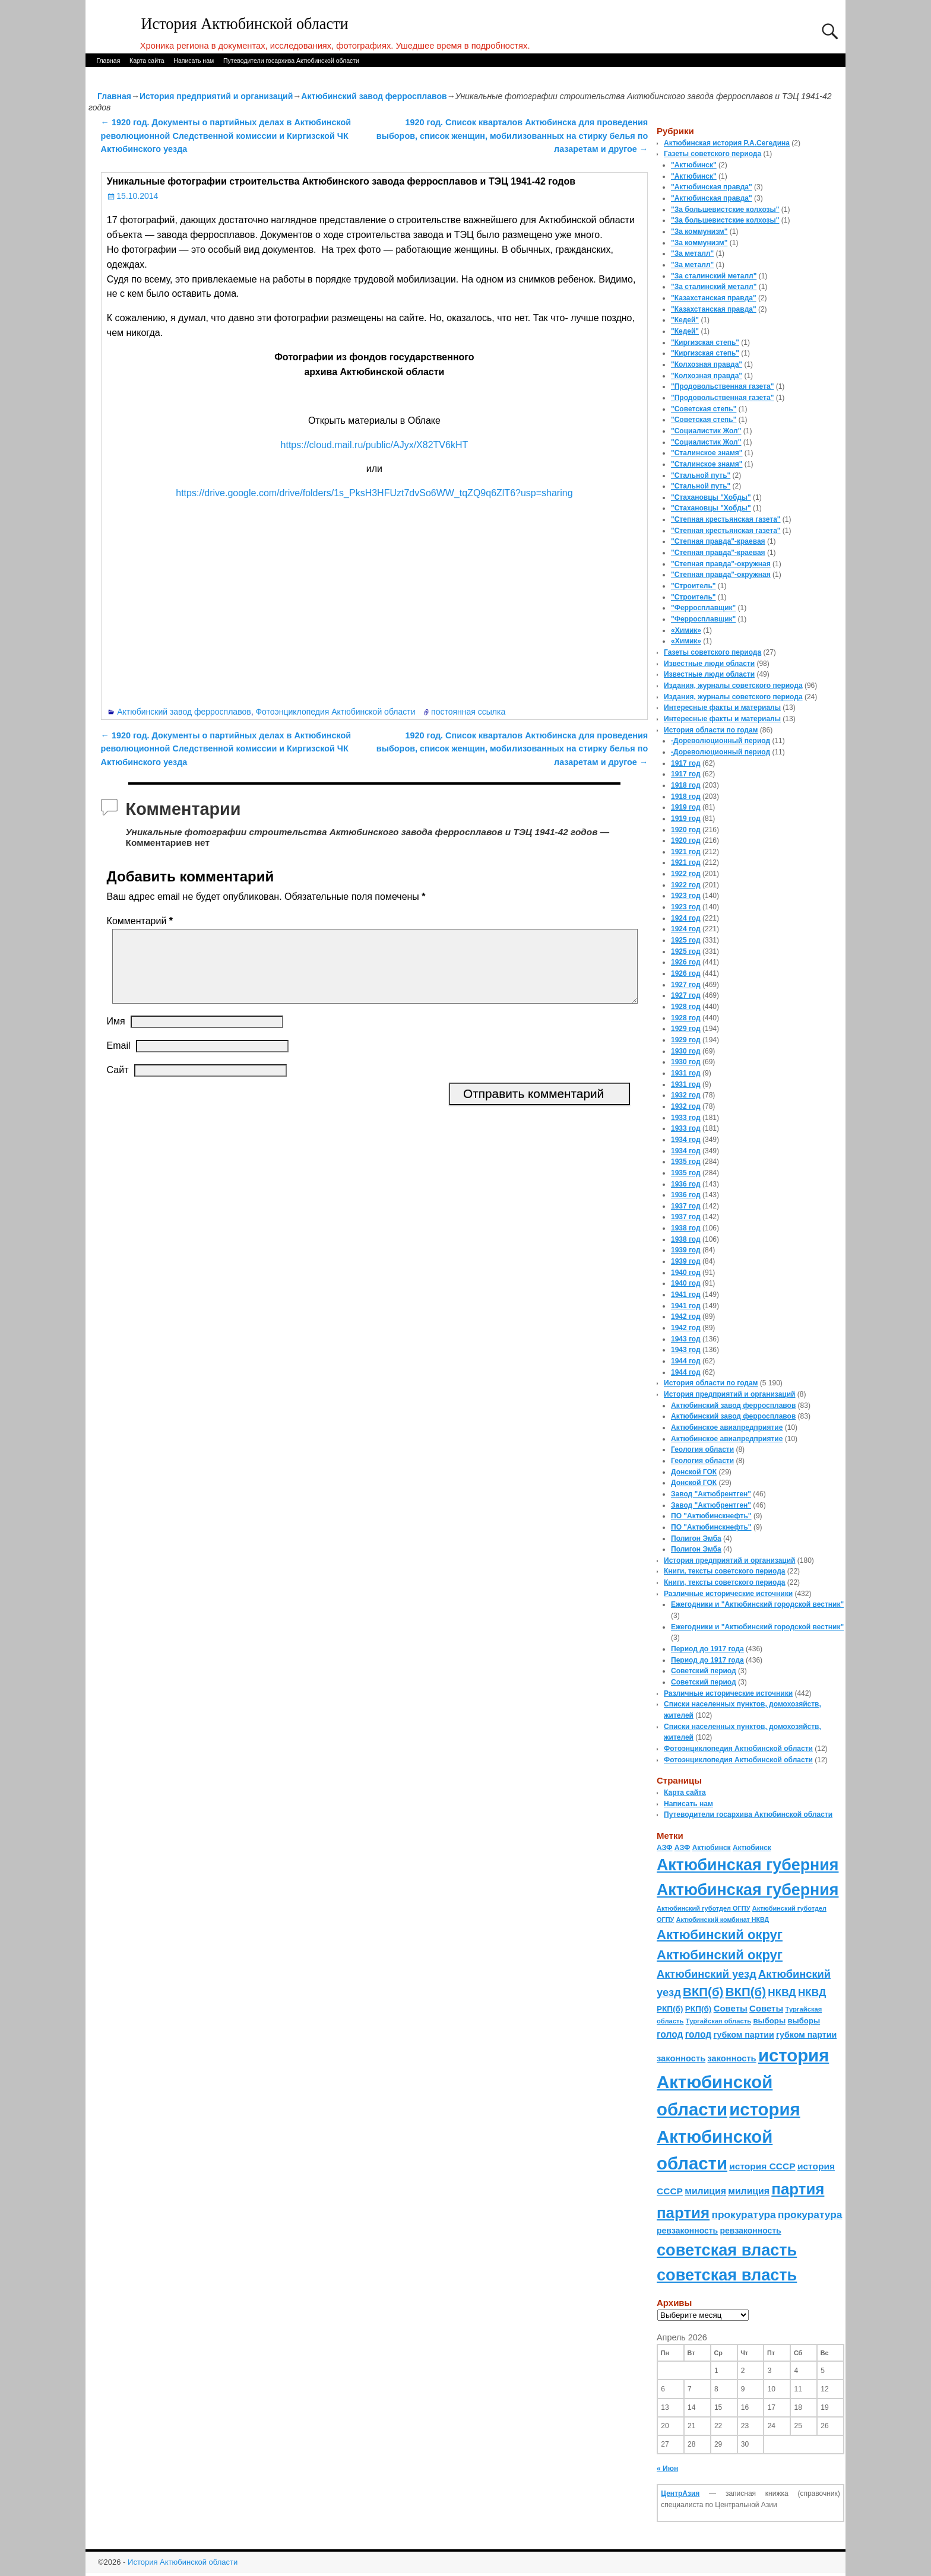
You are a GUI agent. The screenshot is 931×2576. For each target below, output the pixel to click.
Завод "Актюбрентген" (711, 1494)
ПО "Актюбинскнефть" (711, 1516)
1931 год (686, 1073)
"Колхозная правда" (706, 364)
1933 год (686, 1117)
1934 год (686, 1139)
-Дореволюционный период (720, 741)
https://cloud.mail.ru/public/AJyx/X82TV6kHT (374, 445)
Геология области (702, 1449)
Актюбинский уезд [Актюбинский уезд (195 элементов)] (706, 1974)
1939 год (686, 1250)
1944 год (686, 1361)
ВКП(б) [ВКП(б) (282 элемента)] (703, 1991)
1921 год (686, 852)
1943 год (686, 1339)
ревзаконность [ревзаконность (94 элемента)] (687, 2230)
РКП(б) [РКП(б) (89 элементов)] (670, 2008)
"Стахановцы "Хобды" (711, 497)
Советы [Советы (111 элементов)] (731, 2008)
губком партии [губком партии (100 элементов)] (744, 2034)
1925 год (686, 940)
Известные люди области (709, 663)
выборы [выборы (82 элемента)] (769, 2020)
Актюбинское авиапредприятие (727, 1427)
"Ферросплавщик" (703, 608)
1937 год (686, 1206)
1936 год (686, 1184)
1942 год (686, 1316)
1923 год (686, 896)
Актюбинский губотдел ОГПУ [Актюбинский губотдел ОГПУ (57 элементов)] (703, 1908)
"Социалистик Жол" (706, 431)
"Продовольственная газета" (722, 386)
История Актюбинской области (245, 24)
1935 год (686, 1161)
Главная (108, 60)
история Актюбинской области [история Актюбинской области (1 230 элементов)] (743, 2082)
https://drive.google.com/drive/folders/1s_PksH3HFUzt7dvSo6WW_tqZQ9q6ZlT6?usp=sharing (374, 493)
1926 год (686, 962)
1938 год (686, 1228)
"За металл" (692, 253)
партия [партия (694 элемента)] (797, 2189)
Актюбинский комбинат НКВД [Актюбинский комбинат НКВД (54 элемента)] (722, 1919)
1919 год (686, 807)
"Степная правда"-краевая (718, 541)
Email (119, 1060)
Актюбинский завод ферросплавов (373, 96)
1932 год (686, 1095)
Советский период (703, 1671)
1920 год (686, 830)
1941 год (686, 1294)
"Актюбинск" (694, 165)
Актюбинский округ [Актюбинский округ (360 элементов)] (720, 1934)
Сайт (118, 1084)
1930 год (686, 1051)
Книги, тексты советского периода (724, 1571)
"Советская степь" (703, 409)
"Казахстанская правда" (713, 298)
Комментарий (141, 921)
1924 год (686, 918)
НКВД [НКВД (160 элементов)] (782, 1992)
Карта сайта (146, 60)
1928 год (686, 1007)
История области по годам (711, 730)
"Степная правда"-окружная (721, 564)
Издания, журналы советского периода (733, 685)
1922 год (686, 874)
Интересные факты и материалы (722, 707)
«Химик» (686, 630)
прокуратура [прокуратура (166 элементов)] (743, 2214)
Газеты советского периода (712, 154)
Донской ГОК (694, 1472)
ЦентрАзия (680, 2493)
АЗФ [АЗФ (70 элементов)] (665, 1848)
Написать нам (193, 60)
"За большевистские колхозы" (725, 209)
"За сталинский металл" (713, 276)
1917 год (686, 763)
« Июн (667, 2468)
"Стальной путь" (700, 475)
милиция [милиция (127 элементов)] (705, 2191)
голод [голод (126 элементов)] (670, 2034)
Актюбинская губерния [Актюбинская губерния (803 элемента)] (747, 1865)
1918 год (686, 785)
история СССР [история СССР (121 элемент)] (762, 2166)
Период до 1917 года (707, 1649)
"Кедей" (685, 320)
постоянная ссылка (468, 711)
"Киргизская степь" (705, 342)
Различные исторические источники (728, 1594)
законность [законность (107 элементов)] (681, 2058)
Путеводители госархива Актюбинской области (291, 60)
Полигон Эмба (696, 1538)
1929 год (686, 1028)
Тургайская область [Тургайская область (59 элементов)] (718, 2021)
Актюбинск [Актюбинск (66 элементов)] (711, 1848)
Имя (116, 1035)
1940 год (686, 1272)
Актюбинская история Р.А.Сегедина (727, 143)
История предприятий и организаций (216, 96)
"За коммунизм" (699, 231)
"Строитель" (693, 586)
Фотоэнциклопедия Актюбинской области (335, 711)
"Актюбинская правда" (711, 187)
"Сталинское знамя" (706, 453)
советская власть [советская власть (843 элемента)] (727, 2250)
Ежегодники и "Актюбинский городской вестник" (757, 1604)
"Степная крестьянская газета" (726, 519)
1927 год (686, 985)
